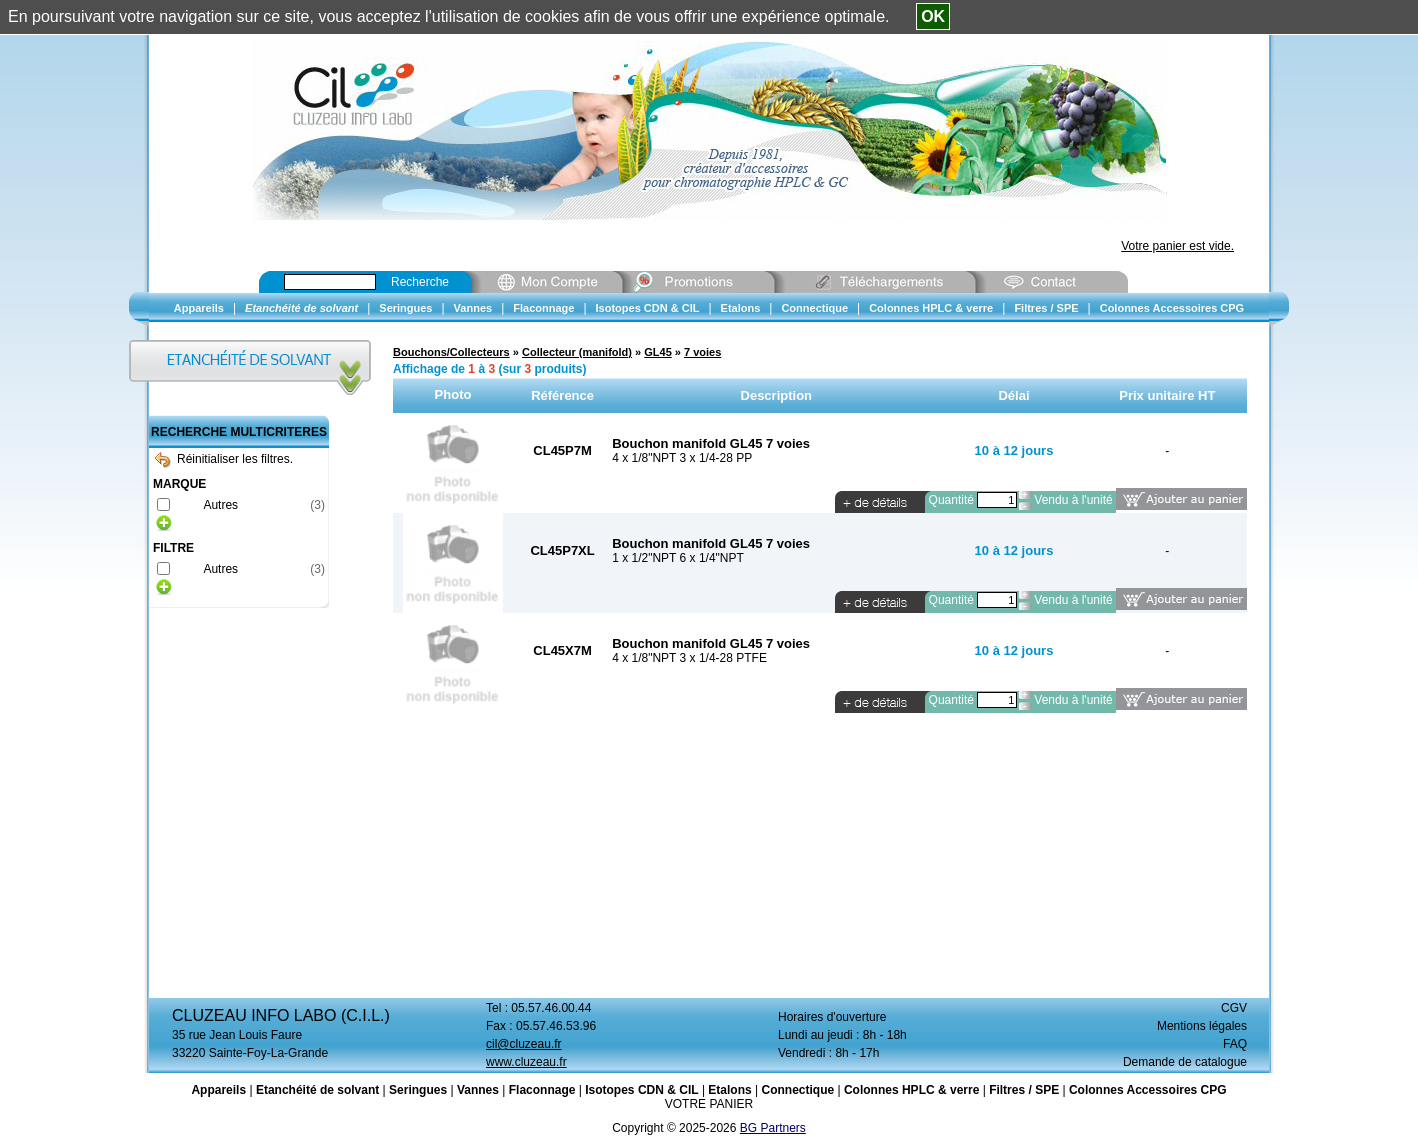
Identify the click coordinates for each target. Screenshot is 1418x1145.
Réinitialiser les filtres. (224, 459)
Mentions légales (1202, 1026)
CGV (1234, 1008)
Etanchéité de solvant (317, 1090)
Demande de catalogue (1185, 1062)
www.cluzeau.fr (526, 1062)
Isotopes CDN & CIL (641, 1090)
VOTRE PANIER (709, 1104)
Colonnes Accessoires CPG (1148, 1090)
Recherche (420, 282)
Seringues (418, 1090)
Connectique (797, 1090)
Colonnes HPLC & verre (911, 1090)
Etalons (729, 1090)
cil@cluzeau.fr (524, 1044)
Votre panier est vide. (1177, 246)
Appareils (218, 1090)
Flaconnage (542, 1090)
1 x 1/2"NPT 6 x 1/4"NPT (678, 558)
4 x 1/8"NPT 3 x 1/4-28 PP (682, 458)
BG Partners (773, 1128)
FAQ (1235, 1044)
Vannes (478, 1090)
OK (933, 16)
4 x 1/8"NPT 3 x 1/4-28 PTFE (689, 658)
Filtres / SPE (1024, 1090)
